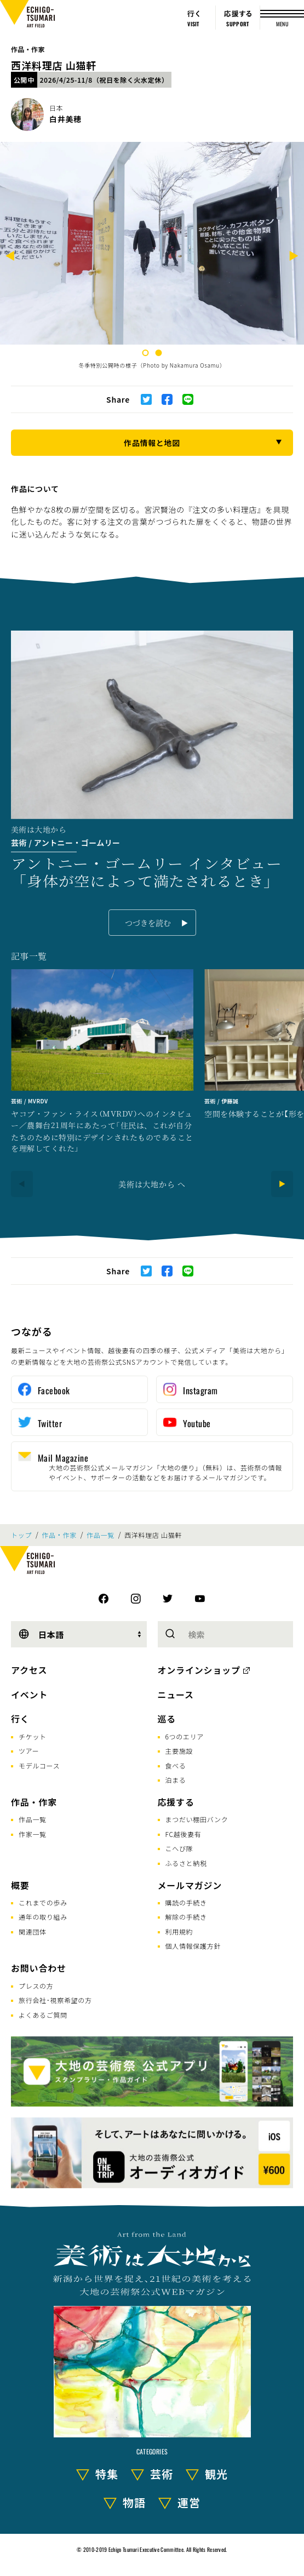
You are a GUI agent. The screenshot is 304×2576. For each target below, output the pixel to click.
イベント (29, 1694)
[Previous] (10, 257)
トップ (21, 1535)
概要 (20, 1885)
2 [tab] (159, 353)
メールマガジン (190, 1885)
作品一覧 (100, 1535)
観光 (216, 2474)
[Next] (294, 257)
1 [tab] (145, 353)
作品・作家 (28, 49)
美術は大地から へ (151, 1183)
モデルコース (39, 1765)
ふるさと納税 (186, 1863)
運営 (188, 2502)
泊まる (175, 1779)
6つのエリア (184, 1736)
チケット (33, 1736)
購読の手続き (186, 1902)
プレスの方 (36, 1985)
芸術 (161, 2474)
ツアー (29, 1750)
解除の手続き (186, 1916)
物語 (134, 2502)
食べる (175, 1765)
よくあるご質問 (43, 2014)
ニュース (176, 1694)
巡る (167, 1718)
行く (20, 1718)
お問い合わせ (38, 1967)
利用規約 (179, 1931)
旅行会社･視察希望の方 (55, 2000)
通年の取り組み (43, 1916)
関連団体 (33, 1931)
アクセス (29, 1669)
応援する (176, 1801)
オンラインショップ (199, 1669)
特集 (106, 2474)
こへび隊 (179, 1848)
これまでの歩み (43, 1902)
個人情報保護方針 (193, 1945)
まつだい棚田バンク (196, 1819)
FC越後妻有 (183, 1834)
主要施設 (179, 1750)
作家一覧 (33, 1834)
